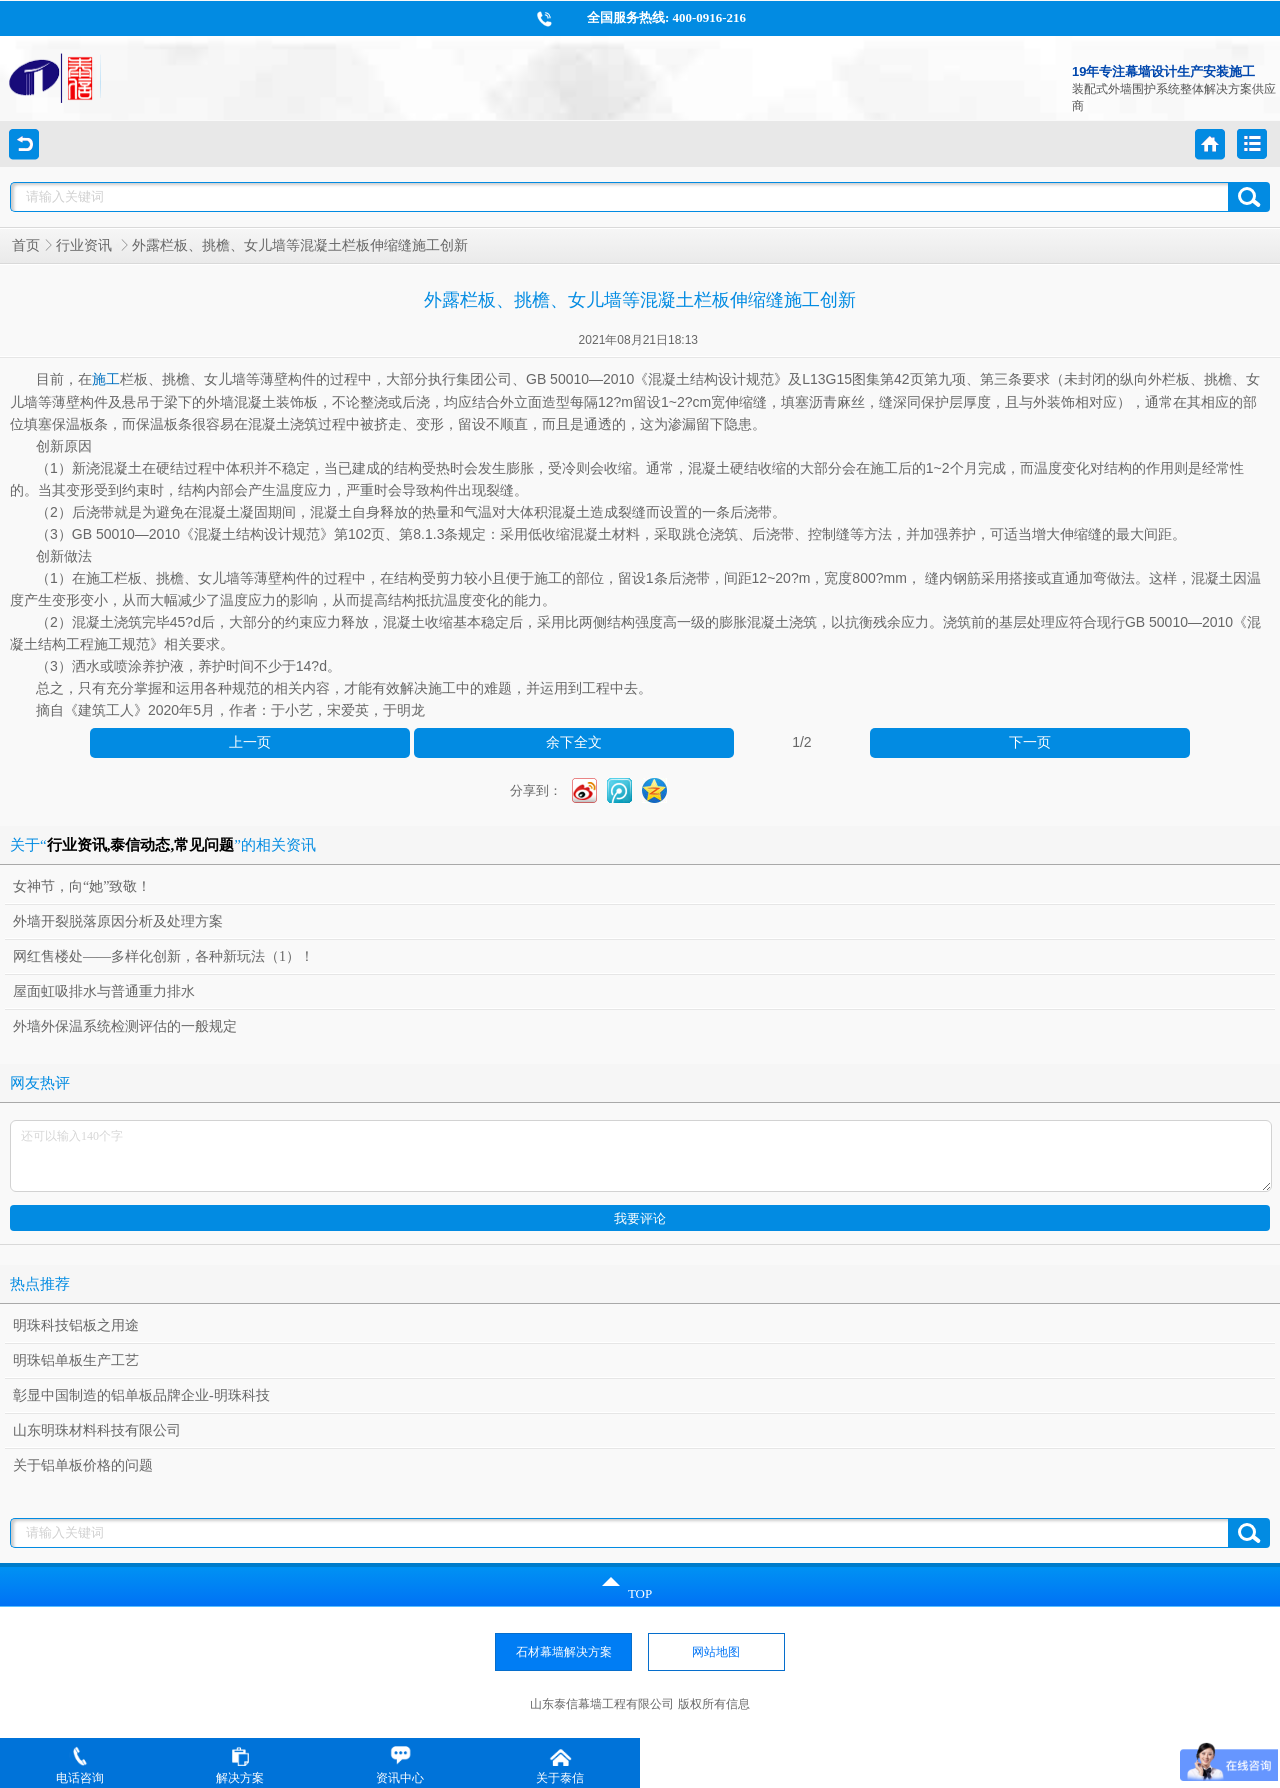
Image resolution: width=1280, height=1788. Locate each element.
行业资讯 (86, 245)
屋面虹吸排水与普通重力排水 (104, 991)
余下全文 (574, 742)
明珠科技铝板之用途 (76, 1325)
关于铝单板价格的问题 (83, 1465)
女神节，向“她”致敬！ (82, 886)
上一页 (250, 742)
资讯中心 (400, 1765)
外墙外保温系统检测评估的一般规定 (125, 1026)
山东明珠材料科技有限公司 (97, 1430)
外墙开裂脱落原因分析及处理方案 (118, 921)
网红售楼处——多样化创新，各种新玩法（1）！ (163, 956)
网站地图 (716, 1652)
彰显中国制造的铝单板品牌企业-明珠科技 (141, 1395)
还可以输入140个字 (641, 1156)
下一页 (1030, 742)
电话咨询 (80, 1765)
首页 (26, 245)
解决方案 (240, 1765)
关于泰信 (560, 1765)
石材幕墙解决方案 (564, 1652)
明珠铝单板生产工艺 (76, 1360)
